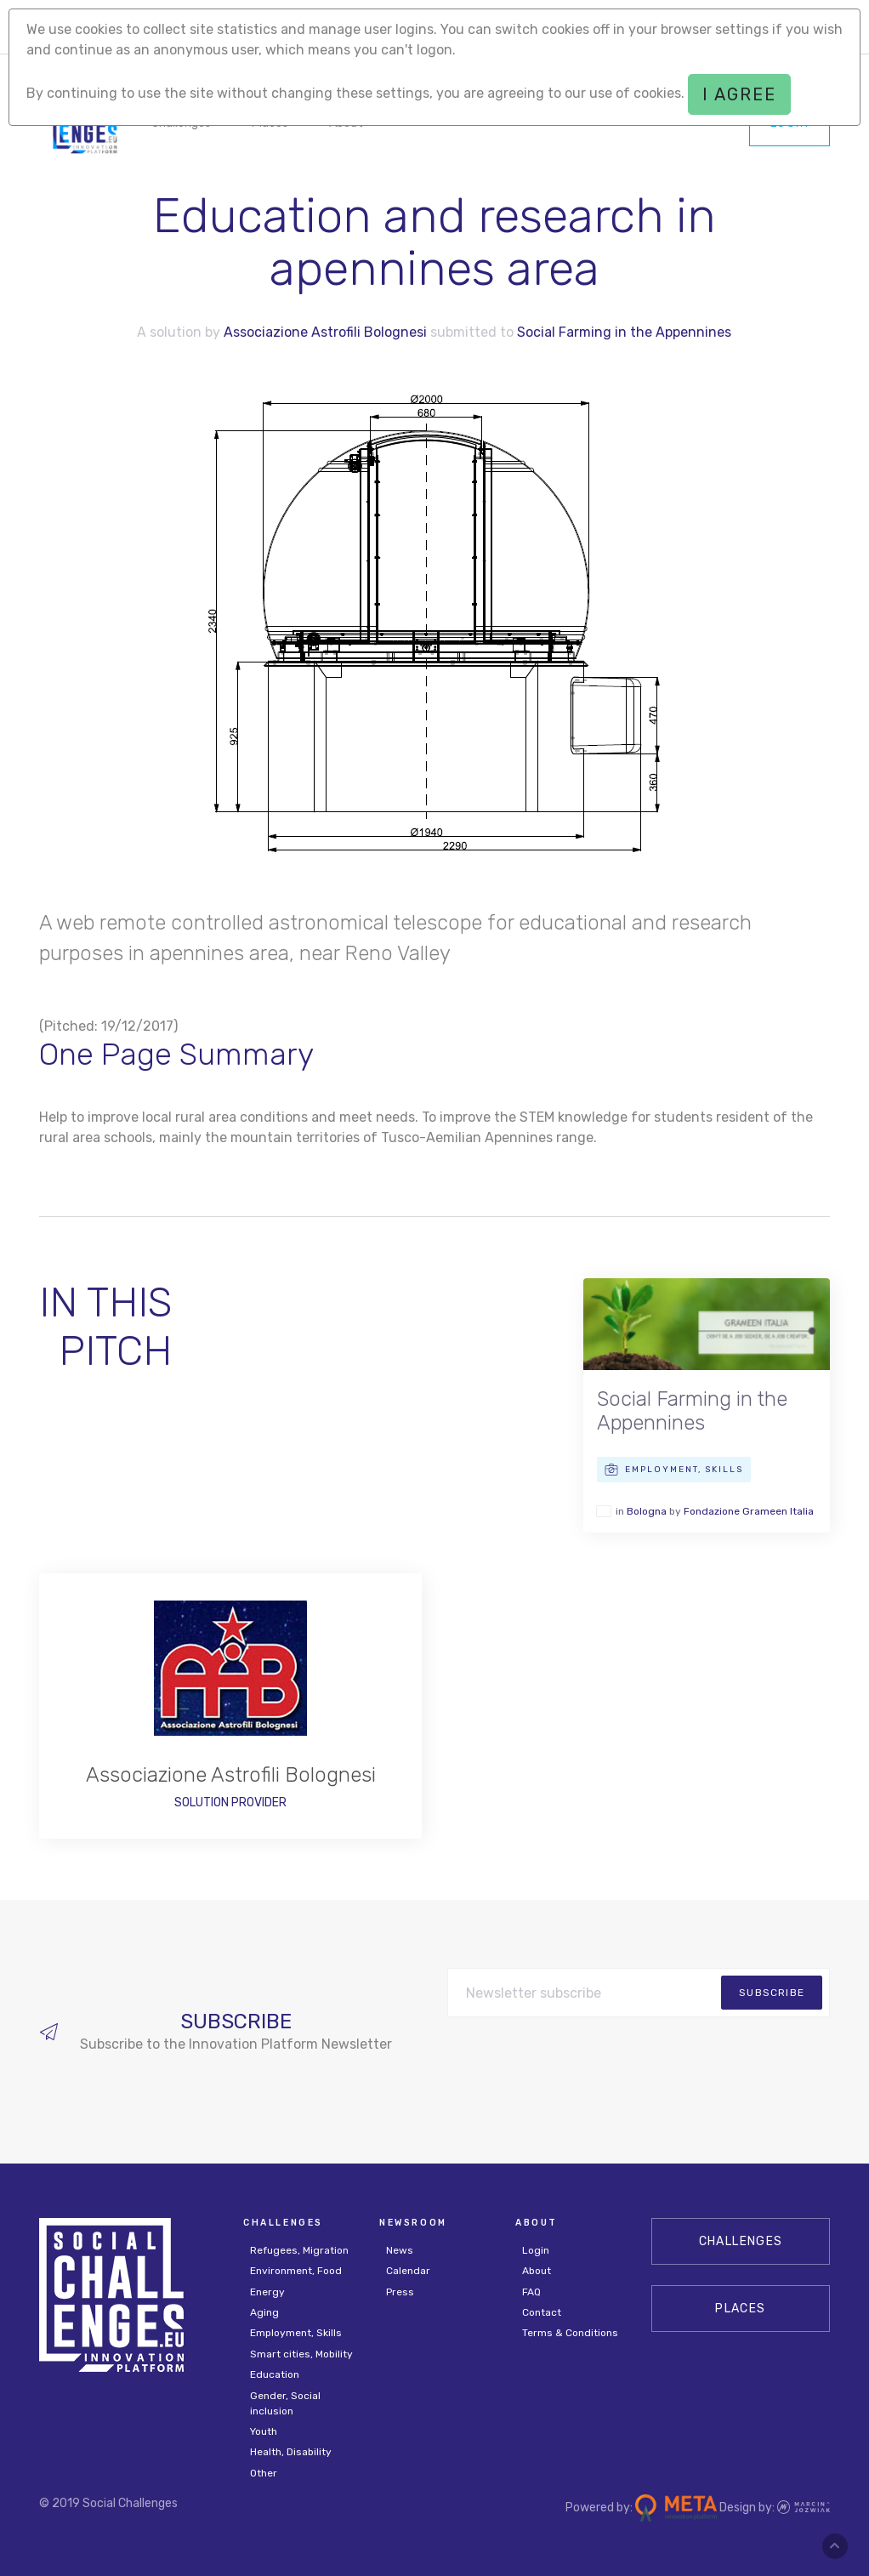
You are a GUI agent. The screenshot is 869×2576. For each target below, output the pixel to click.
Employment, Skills (296, 2333)
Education (274, 2374)
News (399, 2250)
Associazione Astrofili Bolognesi (325, 332)
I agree (739, 94)
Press (400, 2292)
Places (740, 2308)
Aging (264, 2312)
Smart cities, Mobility (301, 2354)
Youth (263, 2431)
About (536, 2271)
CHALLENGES (741, 2241)
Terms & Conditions (570, 2333)
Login (535, 2250)
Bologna (647, 1511)
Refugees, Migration (299, 2250)
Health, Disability (291, 2452)
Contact (541, 2312)
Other (263, 2473)
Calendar (408, 2271)
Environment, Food (296, 2271)
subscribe (771, 1993)
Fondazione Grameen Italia (749, 1511)
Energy (267, 2292)
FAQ (531, 2292)
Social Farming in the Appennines (624, 332)
